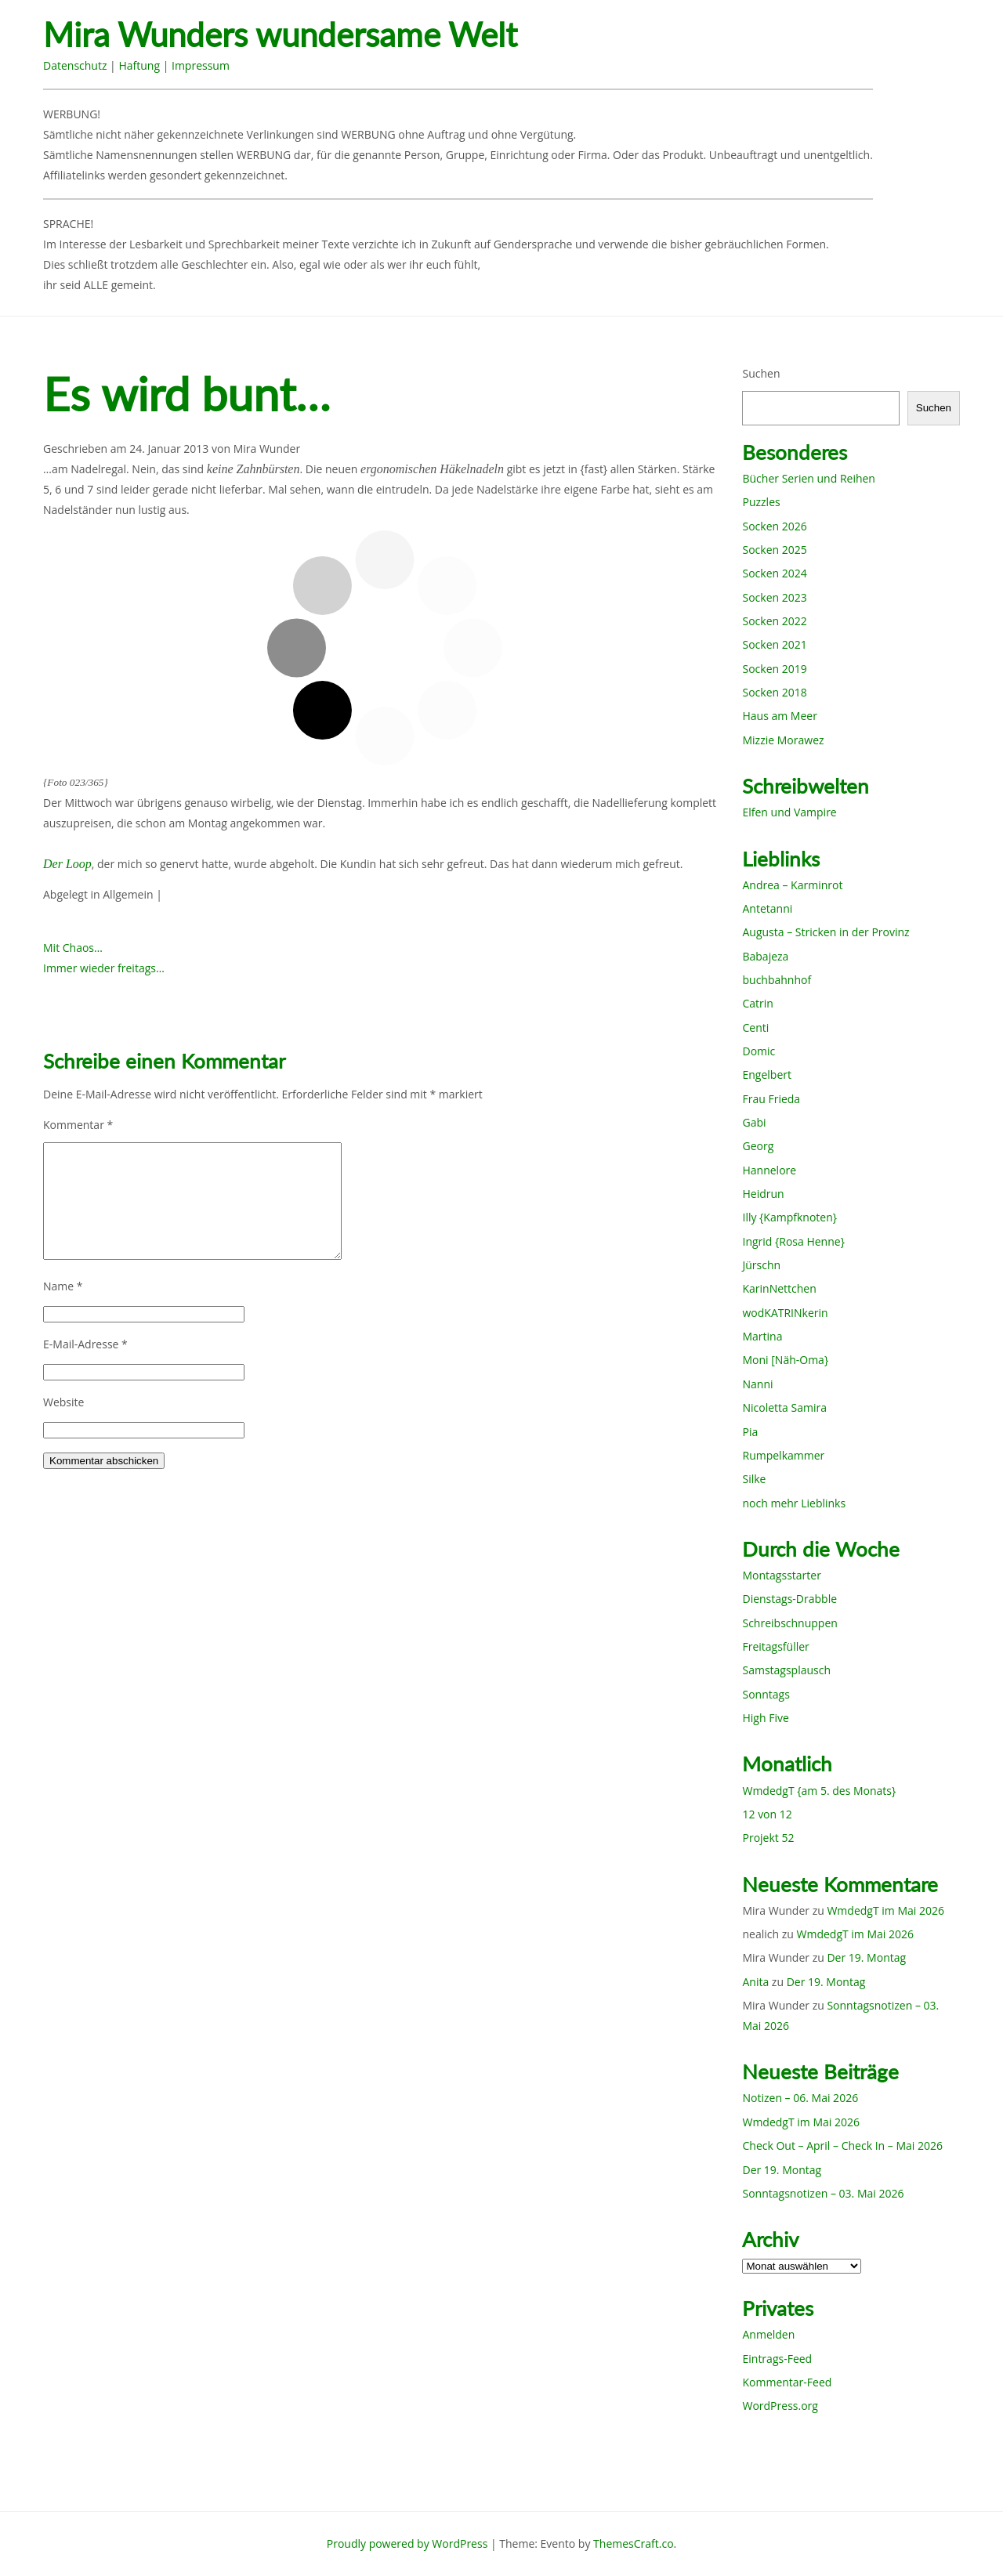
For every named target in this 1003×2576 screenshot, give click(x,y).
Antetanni (767, 908)
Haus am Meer (779, 715)
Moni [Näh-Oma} (785, 1359)
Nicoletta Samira (784, 1407)
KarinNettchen (779, 1288)
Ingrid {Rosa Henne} (793, 1241)
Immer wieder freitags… (104, 968)
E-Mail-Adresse (85, 1344)
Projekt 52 (768, 1837)
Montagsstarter (781, 1575)
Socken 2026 (774, 526)
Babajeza (765, 956)
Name (63, 1286)
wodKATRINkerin (784, 1312)
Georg (757, 1145)
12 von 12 (766, 1814)
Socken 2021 (774, 644)
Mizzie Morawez (783, 740)
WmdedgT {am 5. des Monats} (819, 1790)
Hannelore (769, 1170)
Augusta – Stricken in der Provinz (825, 931)
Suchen (761, 373)
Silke (754, 1478)
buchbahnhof (776, 979)
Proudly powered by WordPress (407, 2543)
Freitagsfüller (775, 1646)
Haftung (139, 65)
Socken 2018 (774, 692)
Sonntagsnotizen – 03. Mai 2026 (822, 2193)
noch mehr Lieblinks (793, 1503)
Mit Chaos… (73, 947)
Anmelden (768, 2334)
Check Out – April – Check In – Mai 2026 (842, 2145)
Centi (755, 1027)
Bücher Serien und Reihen (808, 478)
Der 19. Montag (866, 1957)
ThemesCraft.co (633, 2543)
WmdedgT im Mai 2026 (885, 1910)
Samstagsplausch (786, 1669)
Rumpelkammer (783, 1455)
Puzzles (761, 501)
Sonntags (765, 1694)
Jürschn (761, 1264)
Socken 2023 (774, 597)
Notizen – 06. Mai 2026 (800, 2097)
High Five (765, 1717)
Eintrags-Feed (777, 2358)
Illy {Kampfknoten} (789, 1217)
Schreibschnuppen (789, 1622)
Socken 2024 (774, 573)
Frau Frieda (771, 1098)
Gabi (754, 1122)
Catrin (757, 1003)
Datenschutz (75, 65)
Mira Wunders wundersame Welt (280, 35)
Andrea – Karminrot (792, 884)
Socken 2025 (774, 549)
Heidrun (763, 1193)
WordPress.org (779, 2405)
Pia (750, 1431)
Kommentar (78, 1124)
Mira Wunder (267, 448)
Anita (755, 1981)
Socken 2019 (774, 668)
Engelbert (766, 1074)
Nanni (757, 1384)
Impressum (201, 65)
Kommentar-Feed (786, 2382)
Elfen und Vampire (789, 812)
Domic (758, 1051)
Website (63, 1402)
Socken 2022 (774, 620)
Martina (762, 1336)
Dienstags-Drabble (789, 1598)
